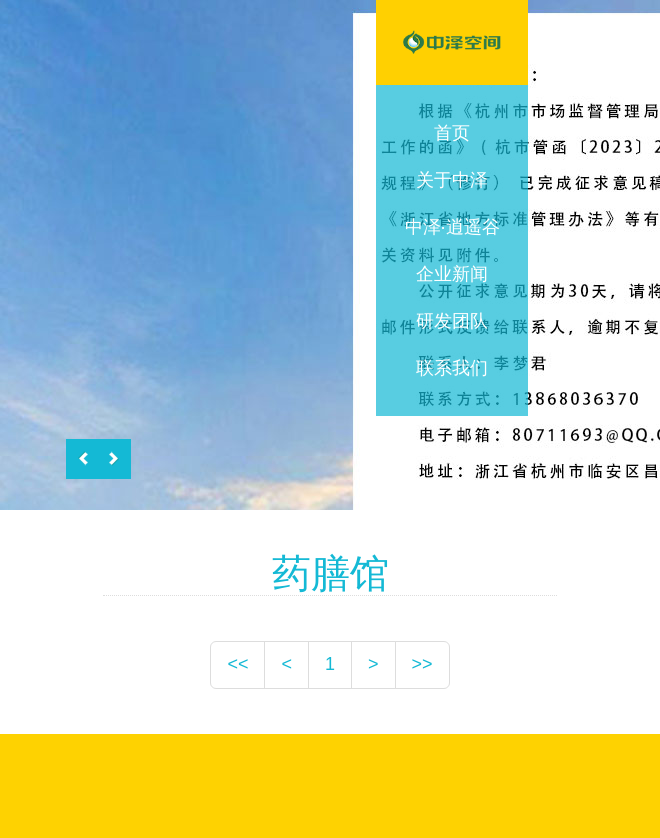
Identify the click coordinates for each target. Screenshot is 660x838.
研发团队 (452, 321)
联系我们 (452, 368)
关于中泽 (452, 180)
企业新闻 (452, 274)
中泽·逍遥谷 (452, 227)
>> (422, 664)
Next (112, 459)
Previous (86, 459)
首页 (452, 133)
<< (237, 664)
